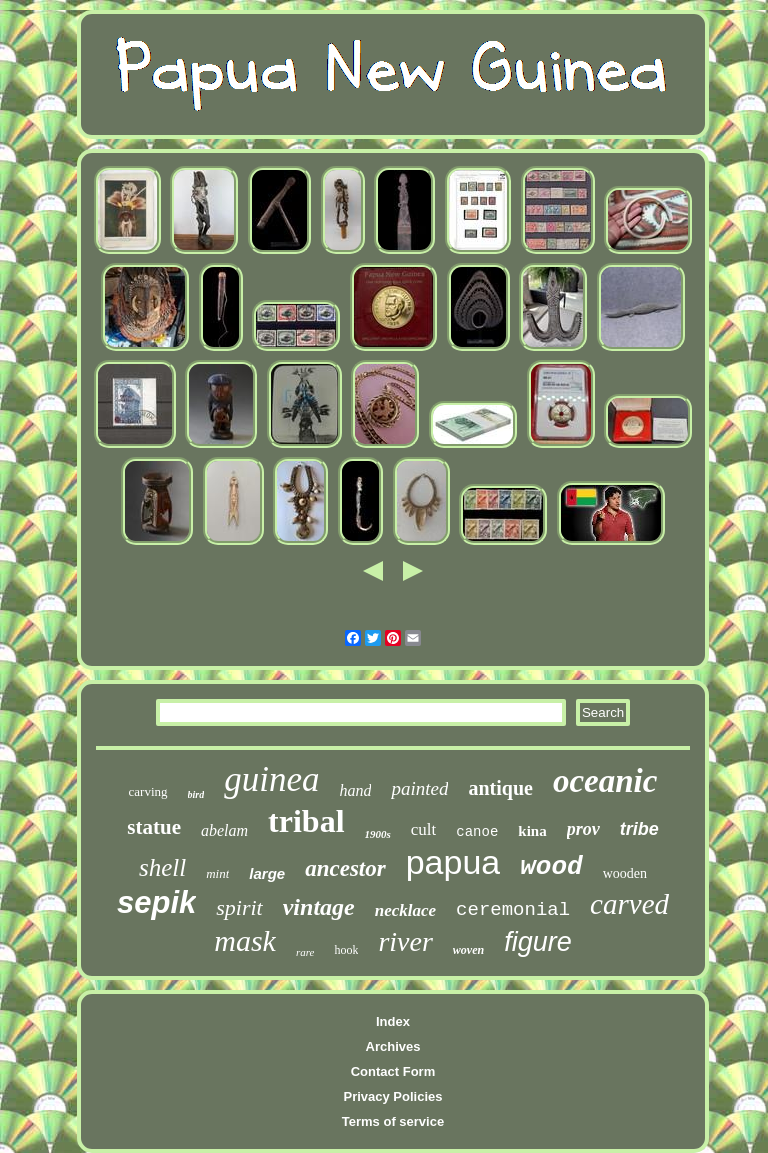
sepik (156, 902)
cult (424, 829)
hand (355, 790)
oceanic (605, 781)
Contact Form (393, 1071)
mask (245, 940)
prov (583, 829)
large (267, 873)
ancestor (345, 868)
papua (453, 862)
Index (393, 1021)
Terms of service (393, 1121)
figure (538, 942)
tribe (639, 829)
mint (217, 873)
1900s (378, 834)
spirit (239, 907)
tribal (306, 821)
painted (419, 788)
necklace (405, 910)
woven (468, 950)
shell (162, 867)
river (405, 941)
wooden (625, 873)
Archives (393, 1046)
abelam (224, 830)
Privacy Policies (392, 1096)
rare (305, 952)
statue (154, 827)
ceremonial (513, 910)
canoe (477, 832)
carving (148, 791)
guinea (271, 779)
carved (629, 904)
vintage (319, 907)
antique (500, 788)
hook (346, 950)
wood (551, 867)
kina (532, 831)
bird (196, 794)
